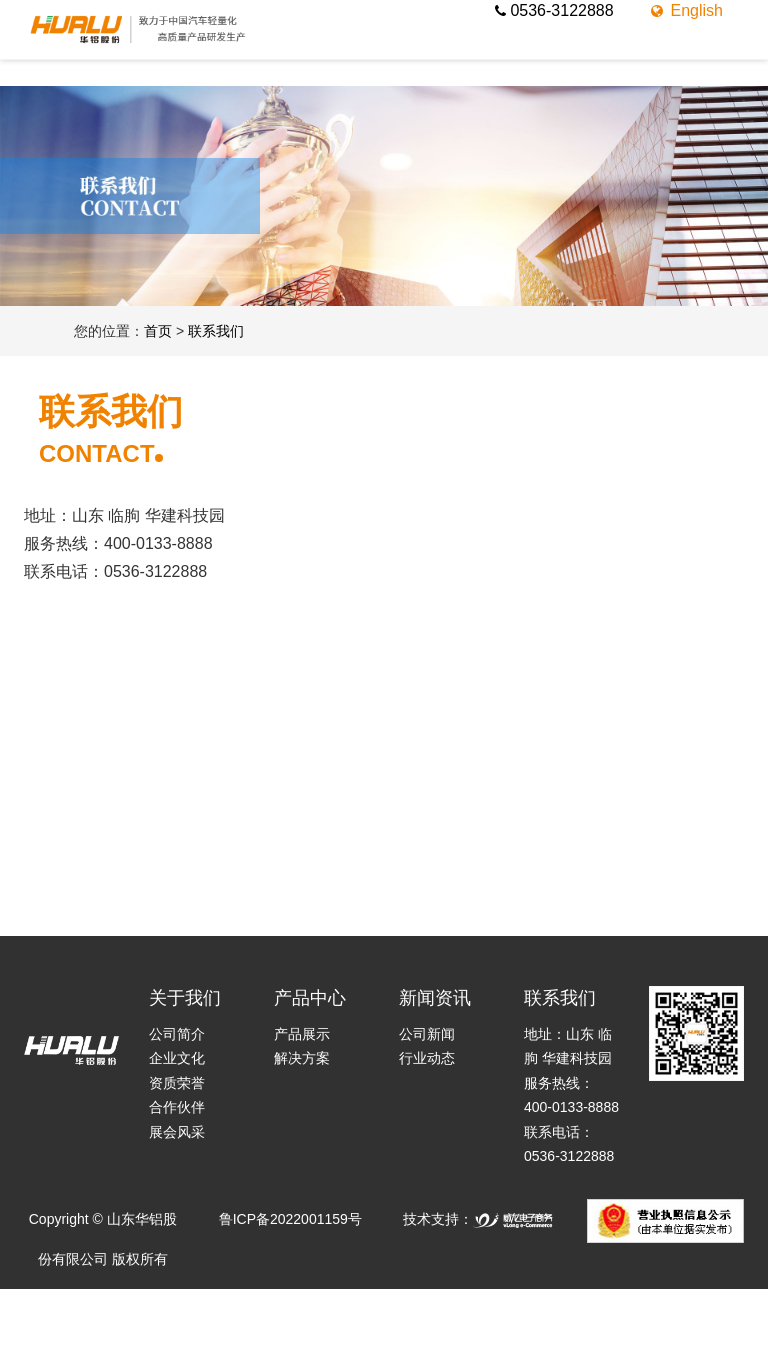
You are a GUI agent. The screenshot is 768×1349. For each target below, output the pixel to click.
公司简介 (177, 1034)
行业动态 (427, 1058)
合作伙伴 (177, 1107)
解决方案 (302, 1058)
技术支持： (478, 1219)
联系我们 (216, 331)
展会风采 (177, 1132)
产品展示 (302, 1034)
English (685, 10)
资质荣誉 (177, 1083)
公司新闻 (427, 1034)
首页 (158, 331)
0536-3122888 (554, 10)
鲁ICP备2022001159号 (290, 1219)
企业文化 (177, 1058)
